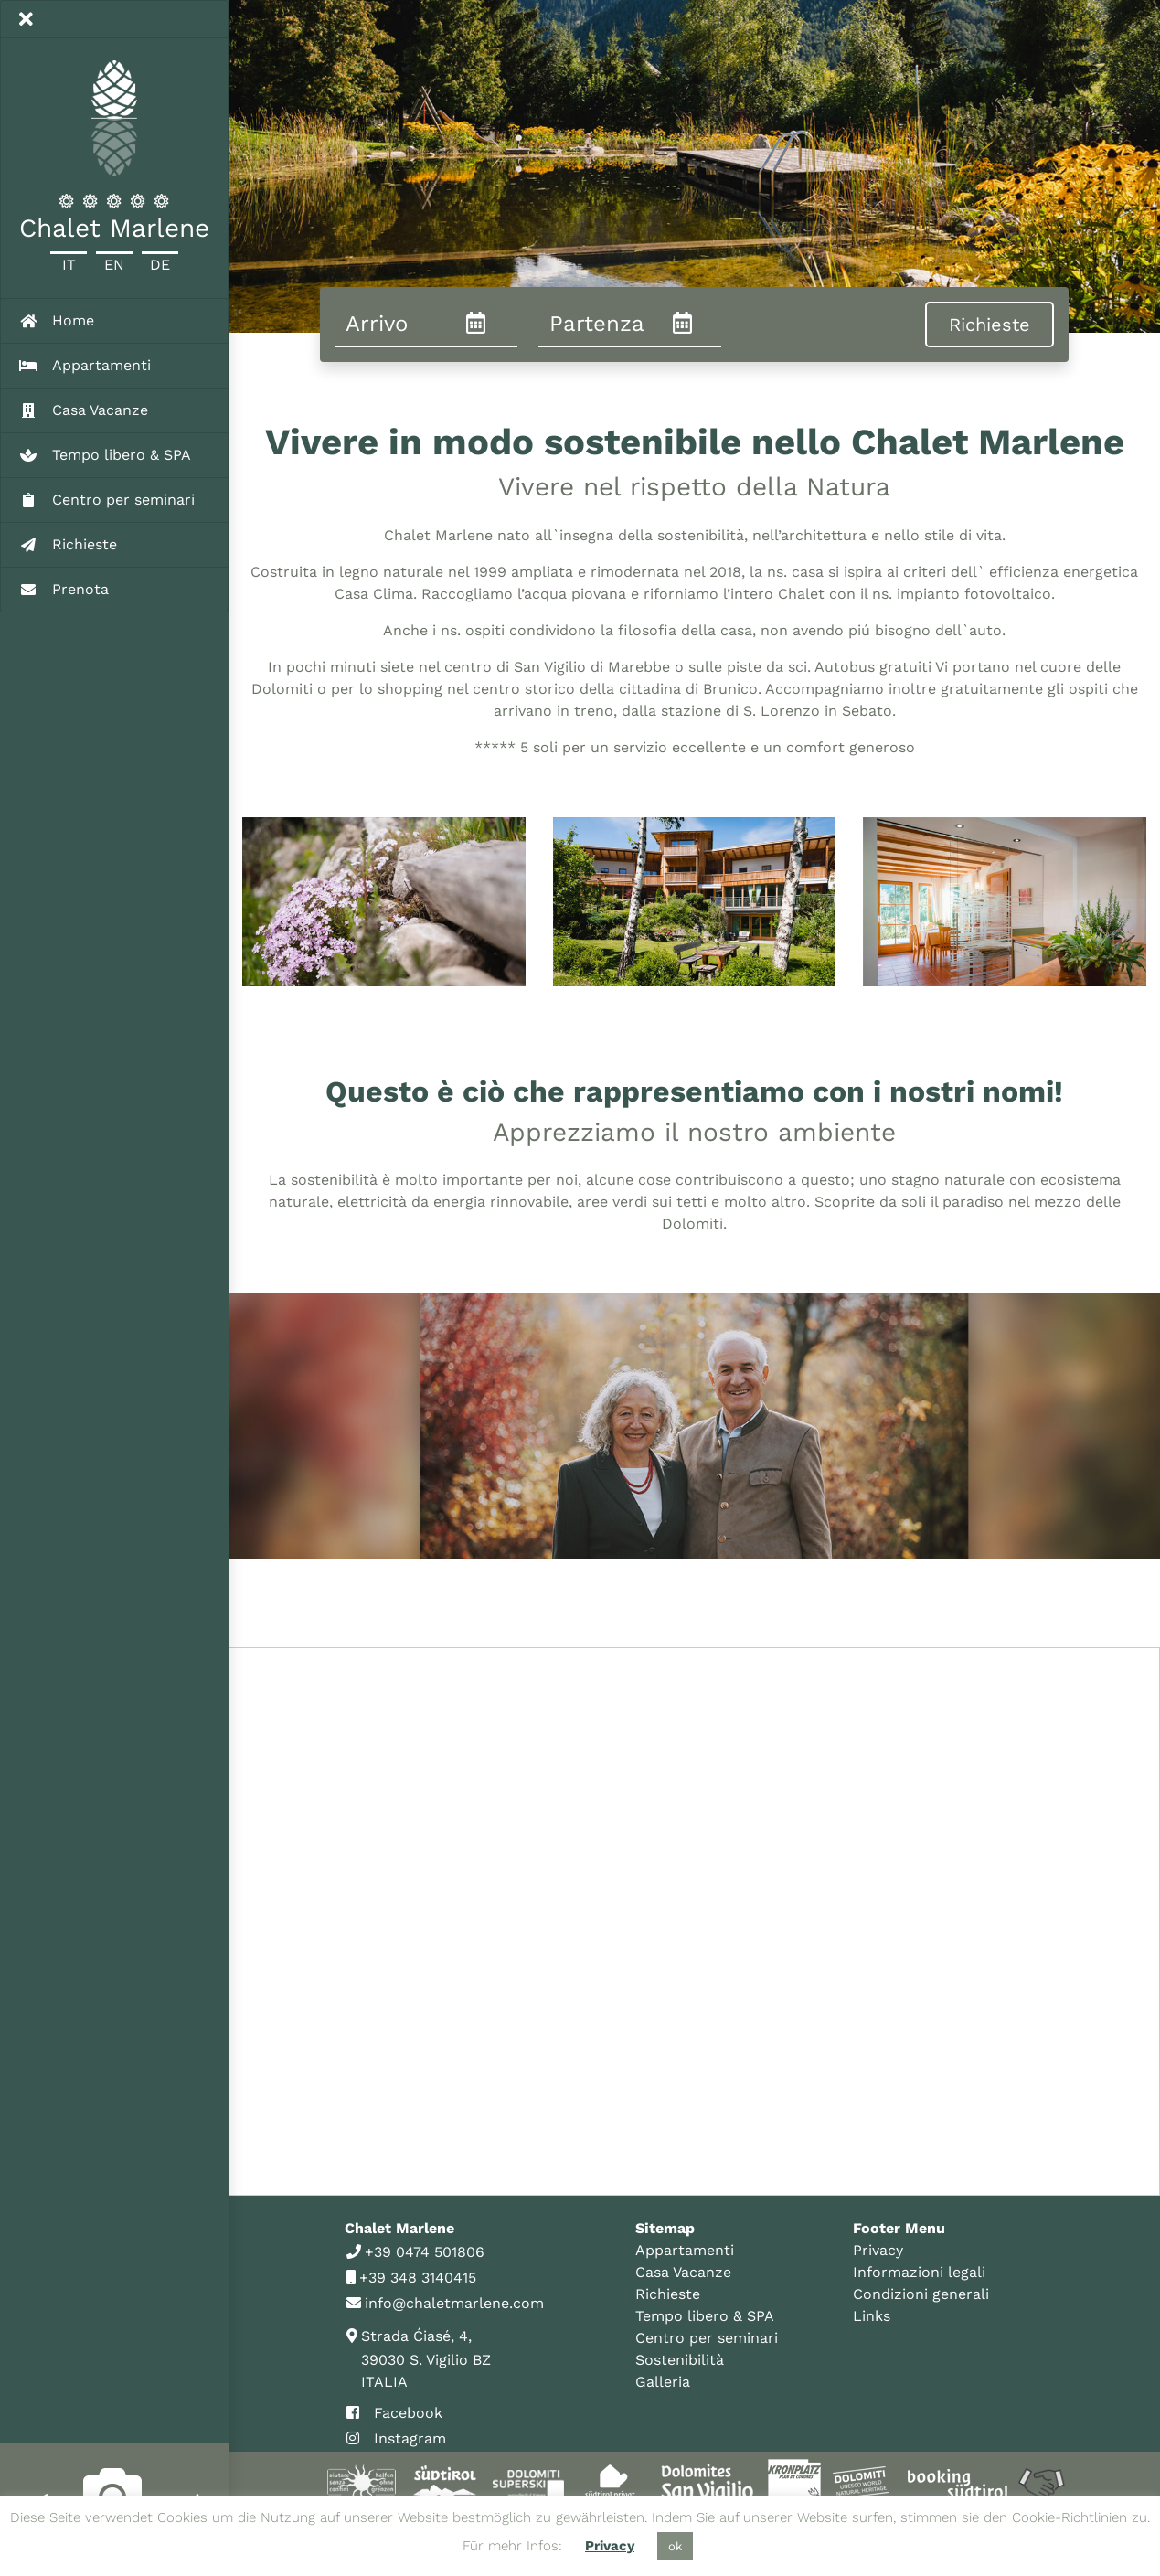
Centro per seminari (706, 2338)
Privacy (878, 2250)
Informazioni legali (919, 2272)
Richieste (667, 2294)
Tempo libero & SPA (704, 2316)
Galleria (662, 2381)
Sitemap (665, 2228)
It (69, 264)
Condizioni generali (921, 2294)
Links (871, 2316)
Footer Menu (899, 2228)
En (114, 264)
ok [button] (675, 2546)
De (160, 264)
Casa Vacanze (683, 2272)
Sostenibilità (679, 2359)
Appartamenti (684, 2250)
